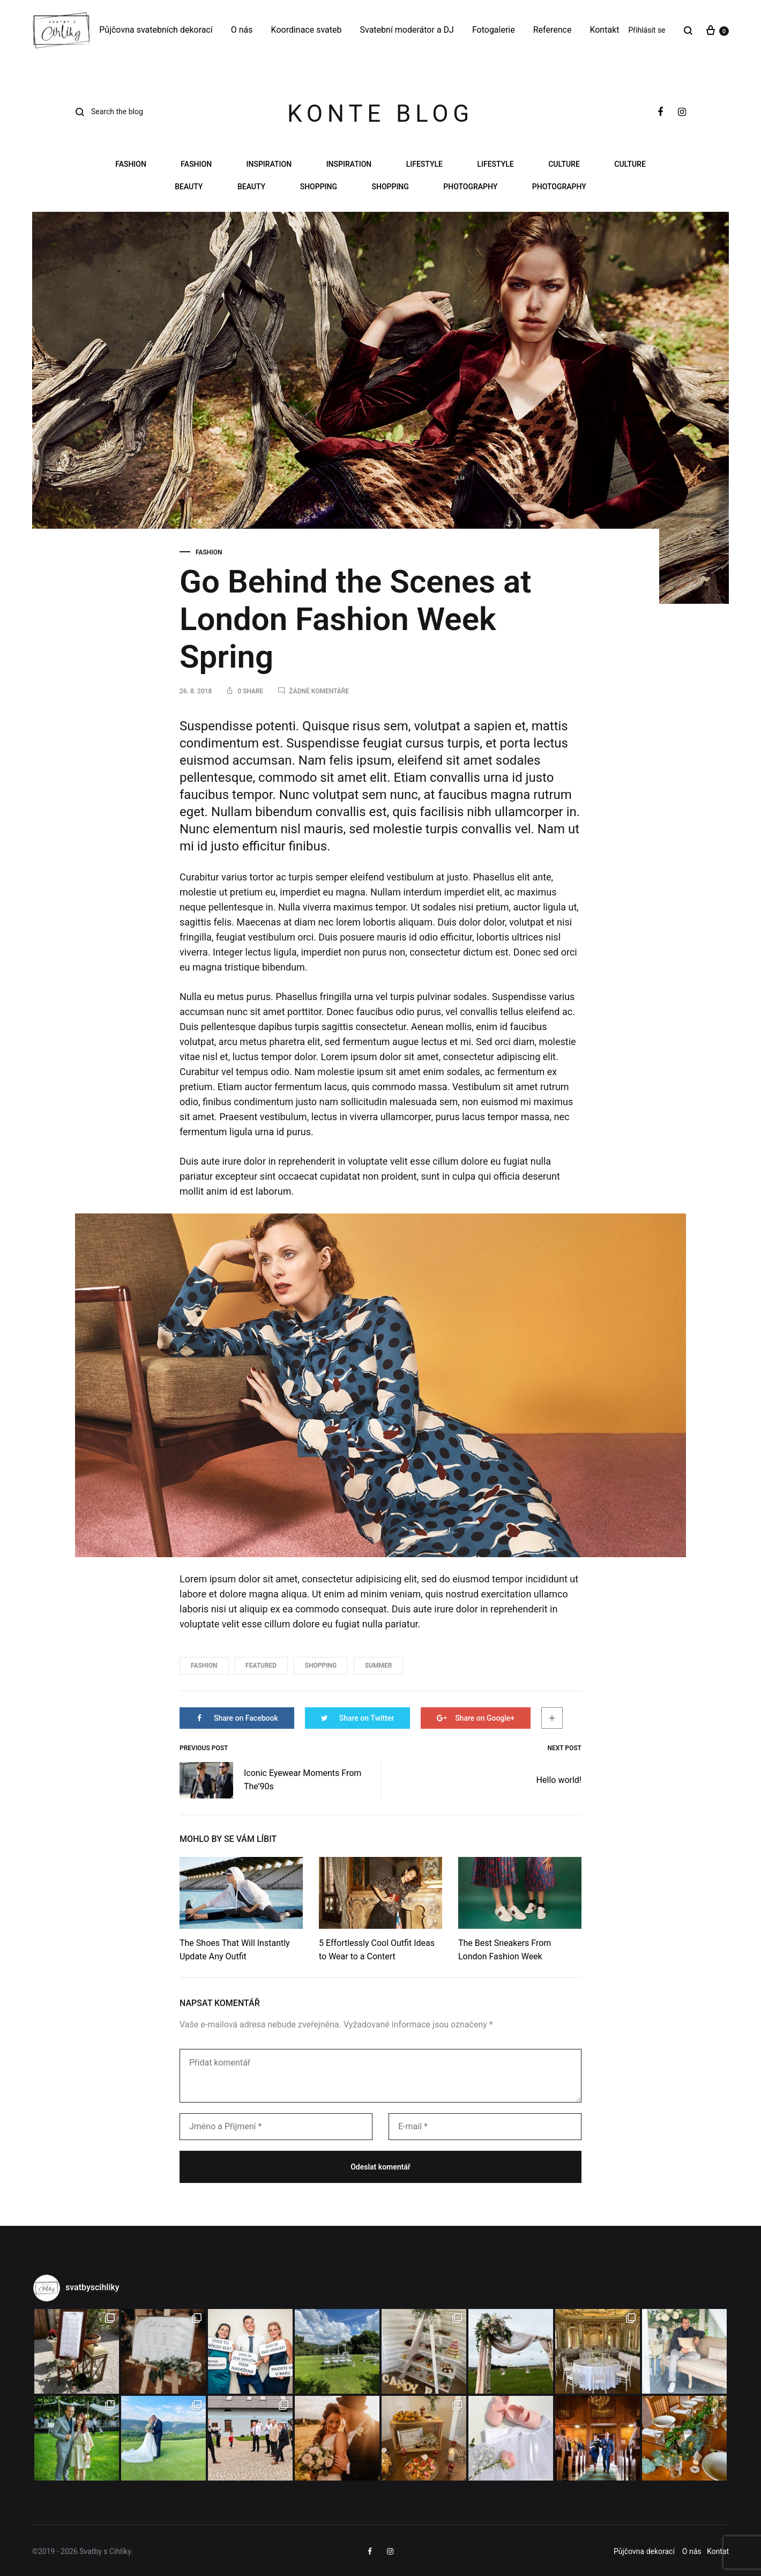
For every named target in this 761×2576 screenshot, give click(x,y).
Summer (378, 1665)
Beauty (189, 187)
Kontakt (604, 30)
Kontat (718, 2551)
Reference (552, 30)
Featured (261, 1665)
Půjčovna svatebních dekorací (156, 30)
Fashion (130, 164)
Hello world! (558, 1780)
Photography (470, 187)
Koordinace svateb (306, 30)
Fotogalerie (493, 30)
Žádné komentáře (319, 691)
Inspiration (269, 164)
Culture (564, 164)
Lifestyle (424, 164)
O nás (242, 30)
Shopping (318, 187)
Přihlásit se (646, 30)
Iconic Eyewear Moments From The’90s (270, 1780)
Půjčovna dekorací (644, 2551)
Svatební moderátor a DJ (407, 30)
